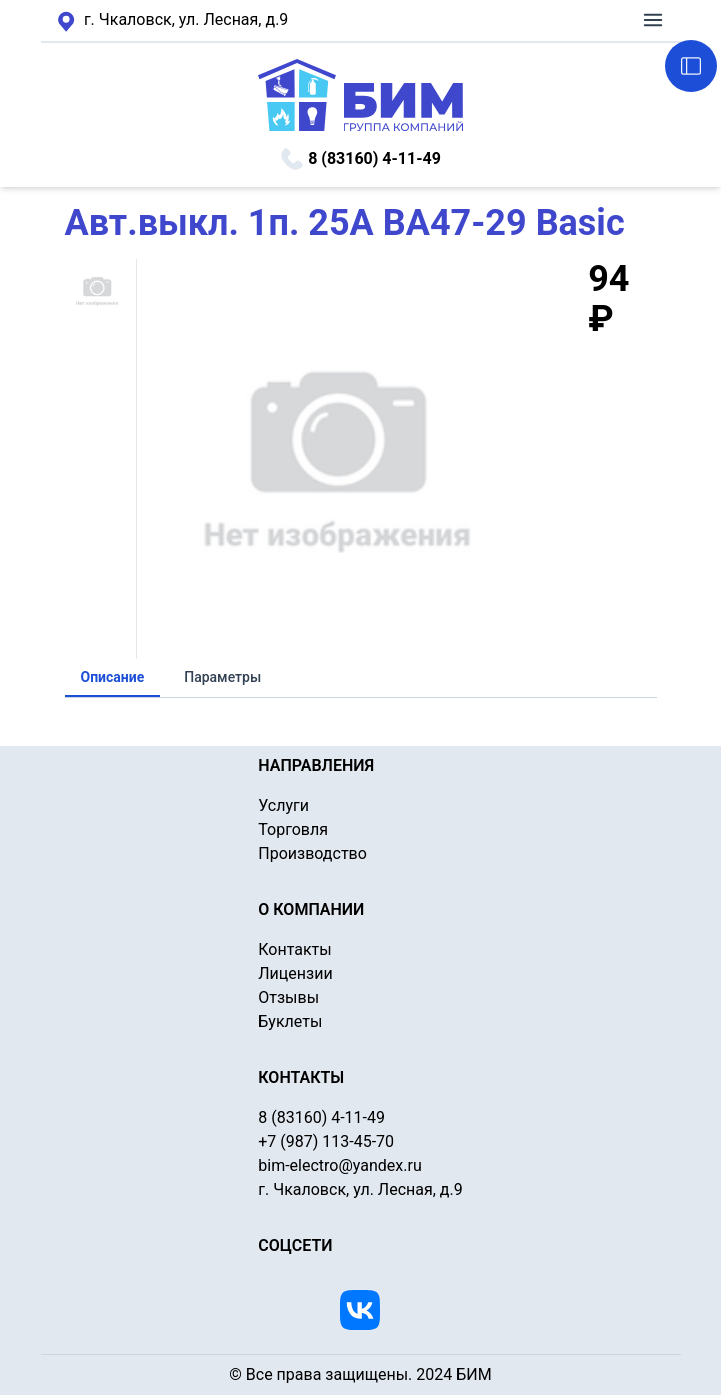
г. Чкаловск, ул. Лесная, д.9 (173, 21)
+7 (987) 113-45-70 (326, 1141)
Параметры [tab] (222, 677)
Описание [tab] (113, 677)
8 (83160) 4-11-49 (360, 159)
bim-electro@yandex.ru (339, 1165)
